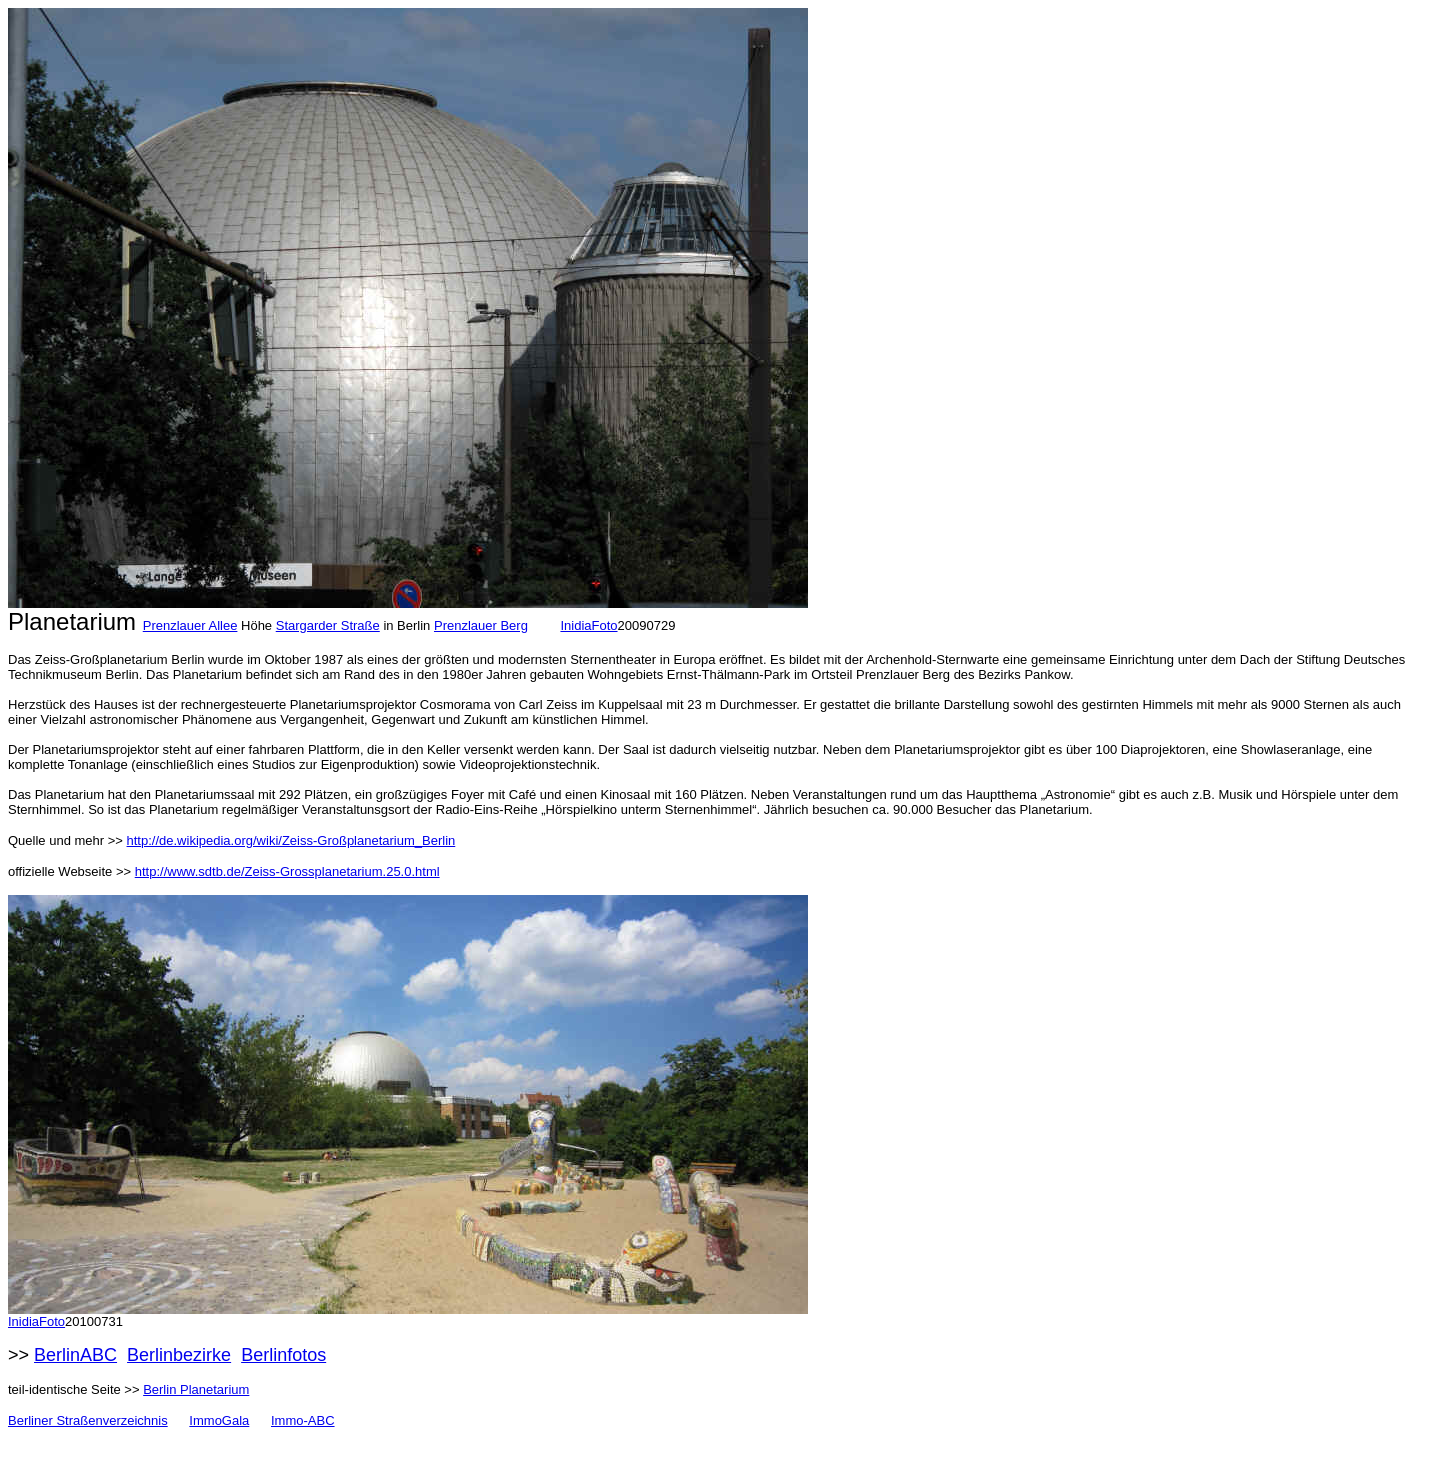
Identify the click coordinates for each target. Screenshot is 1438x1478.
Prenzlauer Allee (190, 625)
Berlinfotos (283, 1355)
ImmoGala (219, 1420)
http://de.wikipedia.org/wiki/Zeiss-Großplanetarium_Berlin (291, 840)
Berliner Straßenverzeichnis (88, 1420)
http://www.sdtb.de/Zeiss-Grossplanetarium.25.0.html (287, 871)
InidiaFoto (588, 625)
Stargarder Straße (328, 625)
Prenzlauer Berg (481, 625)
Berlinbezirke (179, 1355)
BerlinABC (75, 1355)
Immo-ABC (303, 1420)
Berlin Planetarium (196, 1389)
